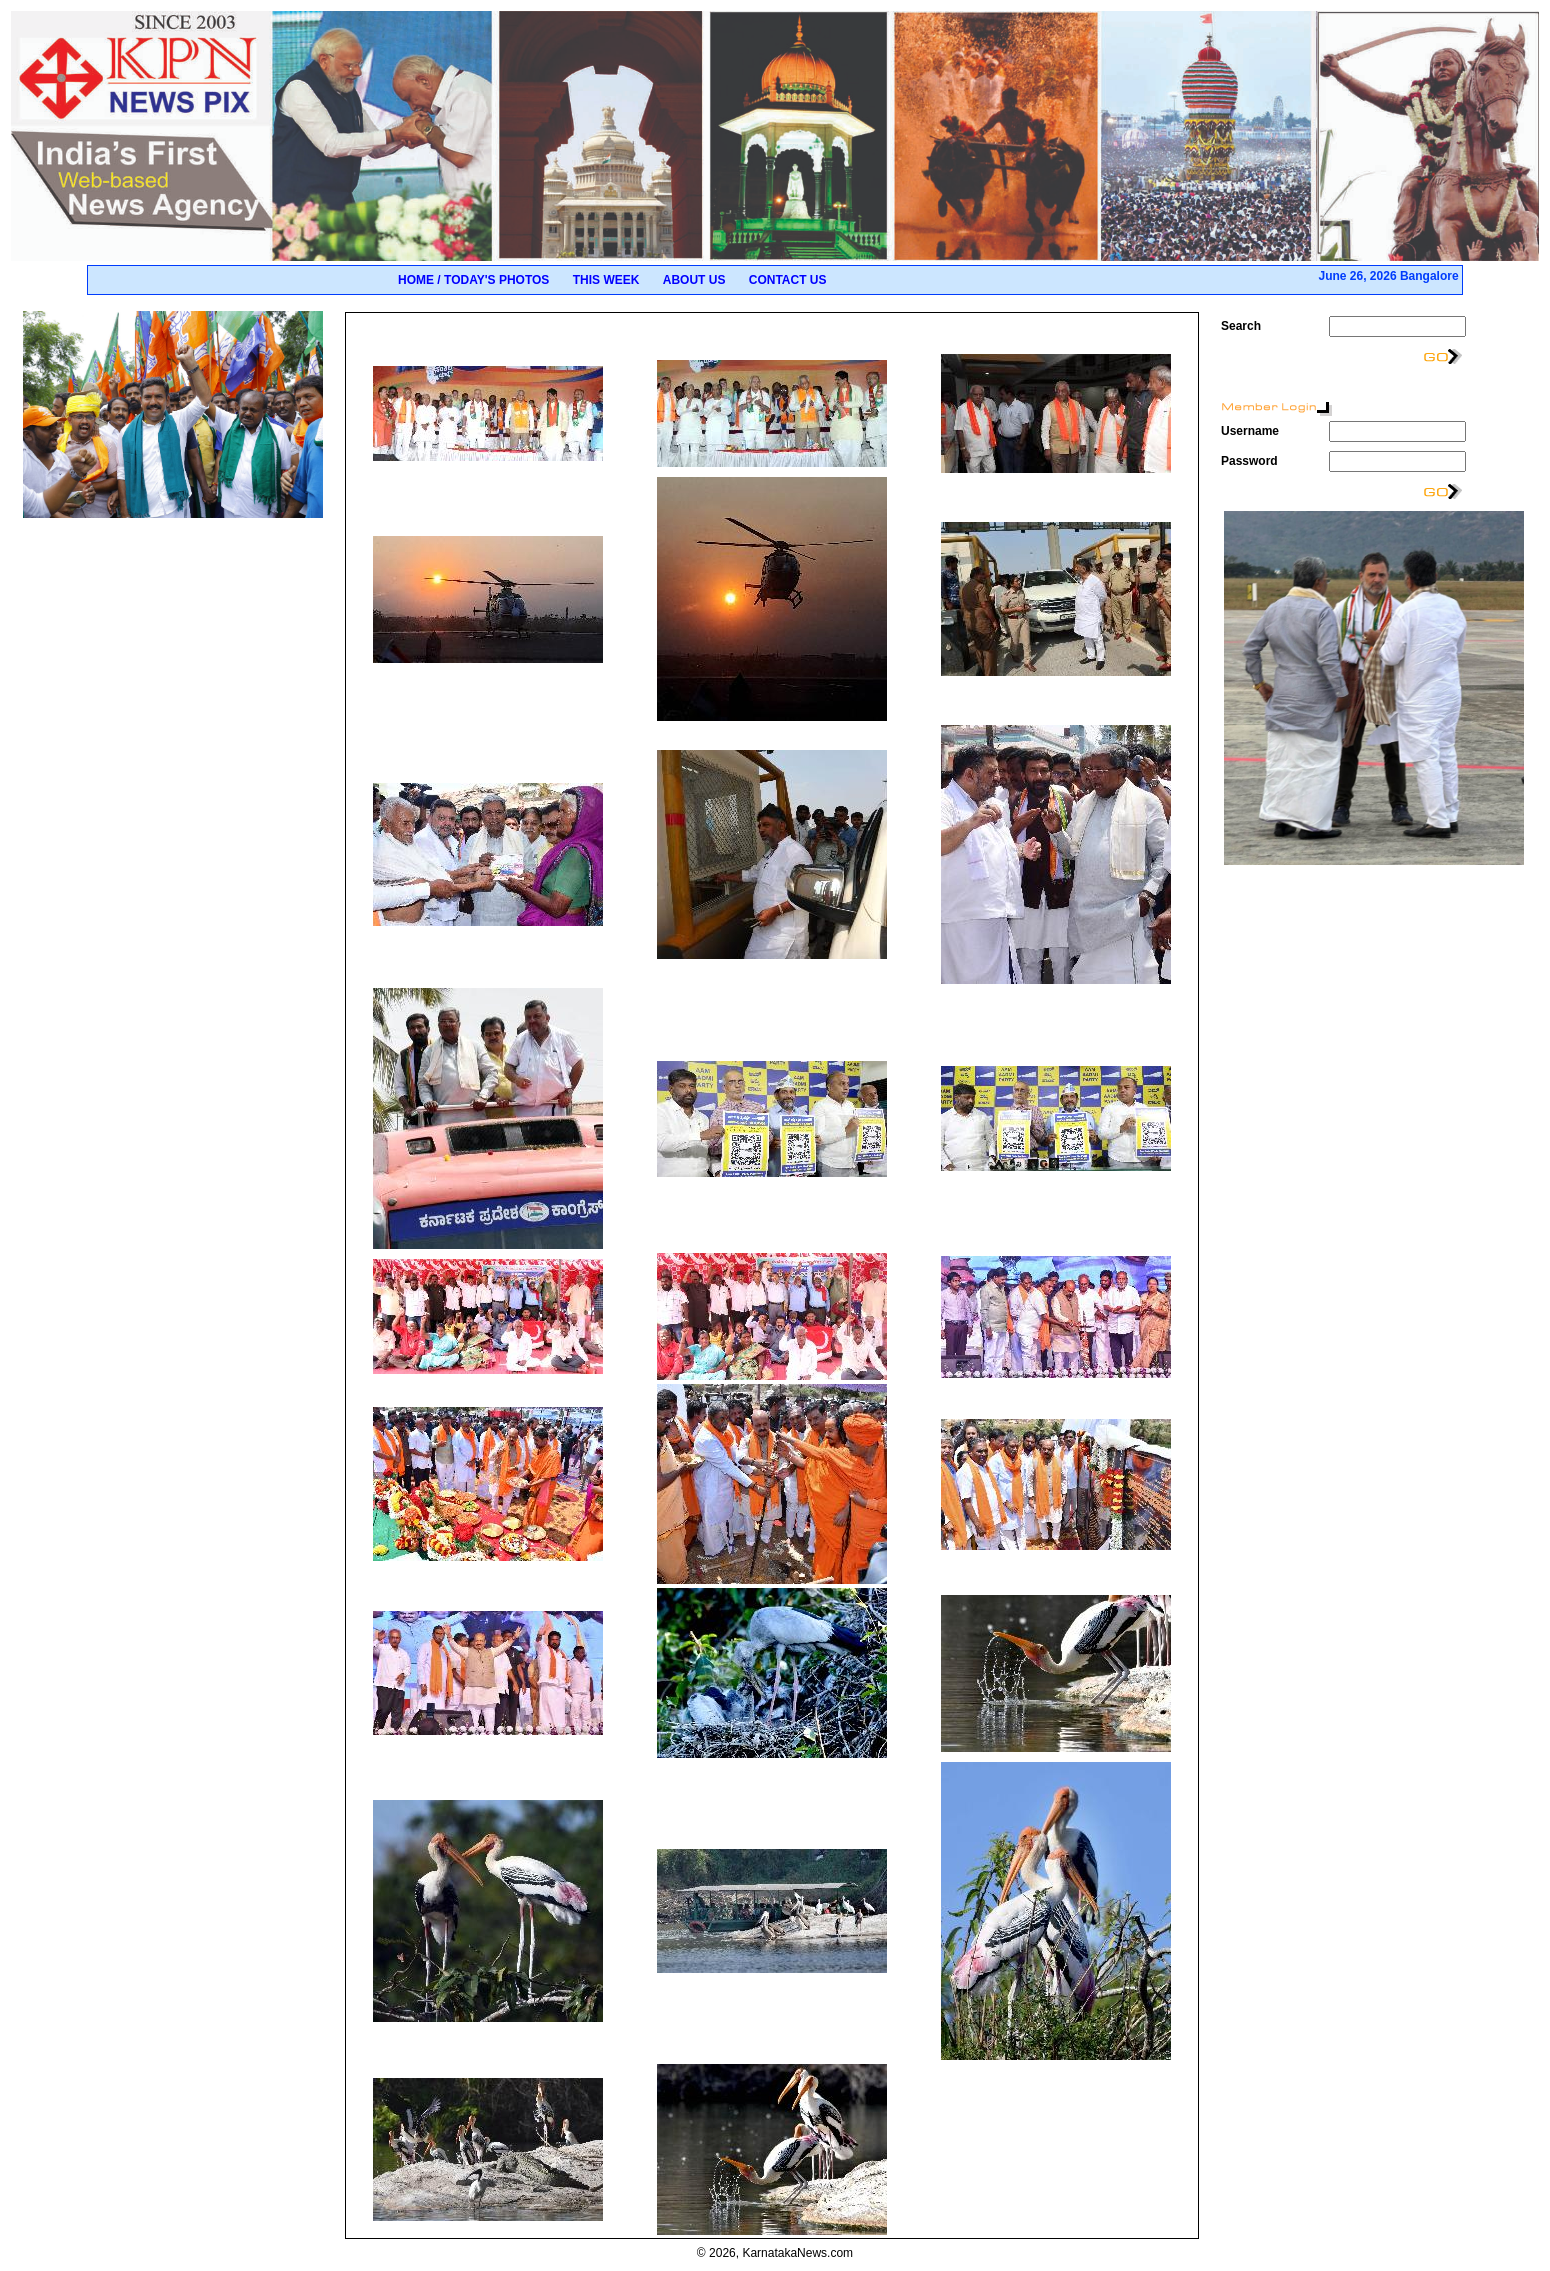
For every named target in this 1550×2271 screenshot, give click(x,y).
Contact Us (788, 280)
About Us (694, 280)
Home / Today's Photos (473, 280)
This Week (606, 280)
